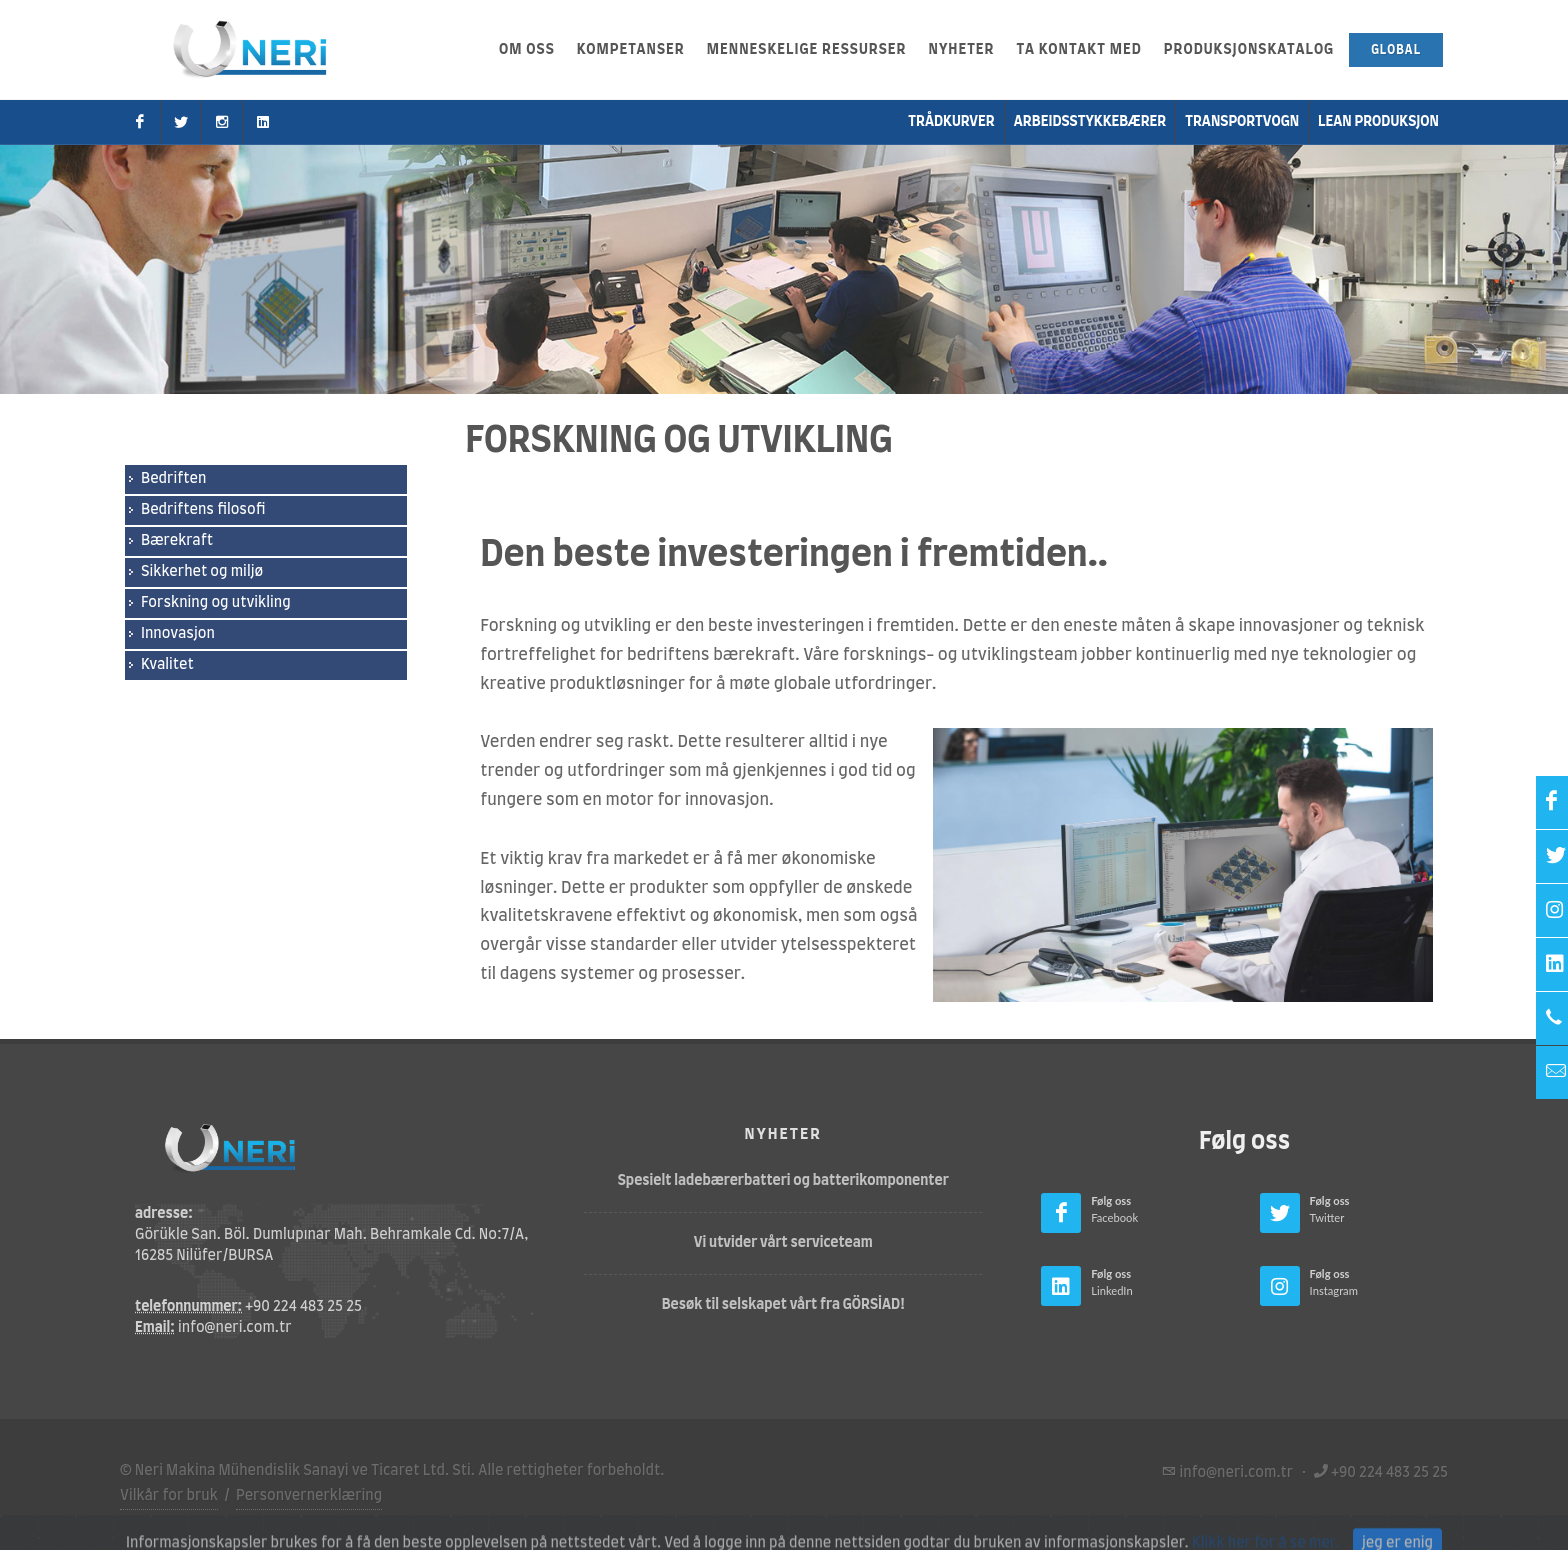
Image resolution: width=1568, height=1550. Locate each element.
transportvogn (1242, 122)
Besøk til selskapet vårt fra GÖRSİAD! (783, 1305)
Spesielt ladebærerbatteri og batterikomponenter (783, 1181)
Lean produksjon (1378, 122)
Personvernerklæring (309, 1496)
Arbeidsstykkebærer (1090, 122)
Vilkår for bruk (169, 1496)
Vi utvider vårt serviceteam (783, 1243)
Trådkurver (951, 122)
